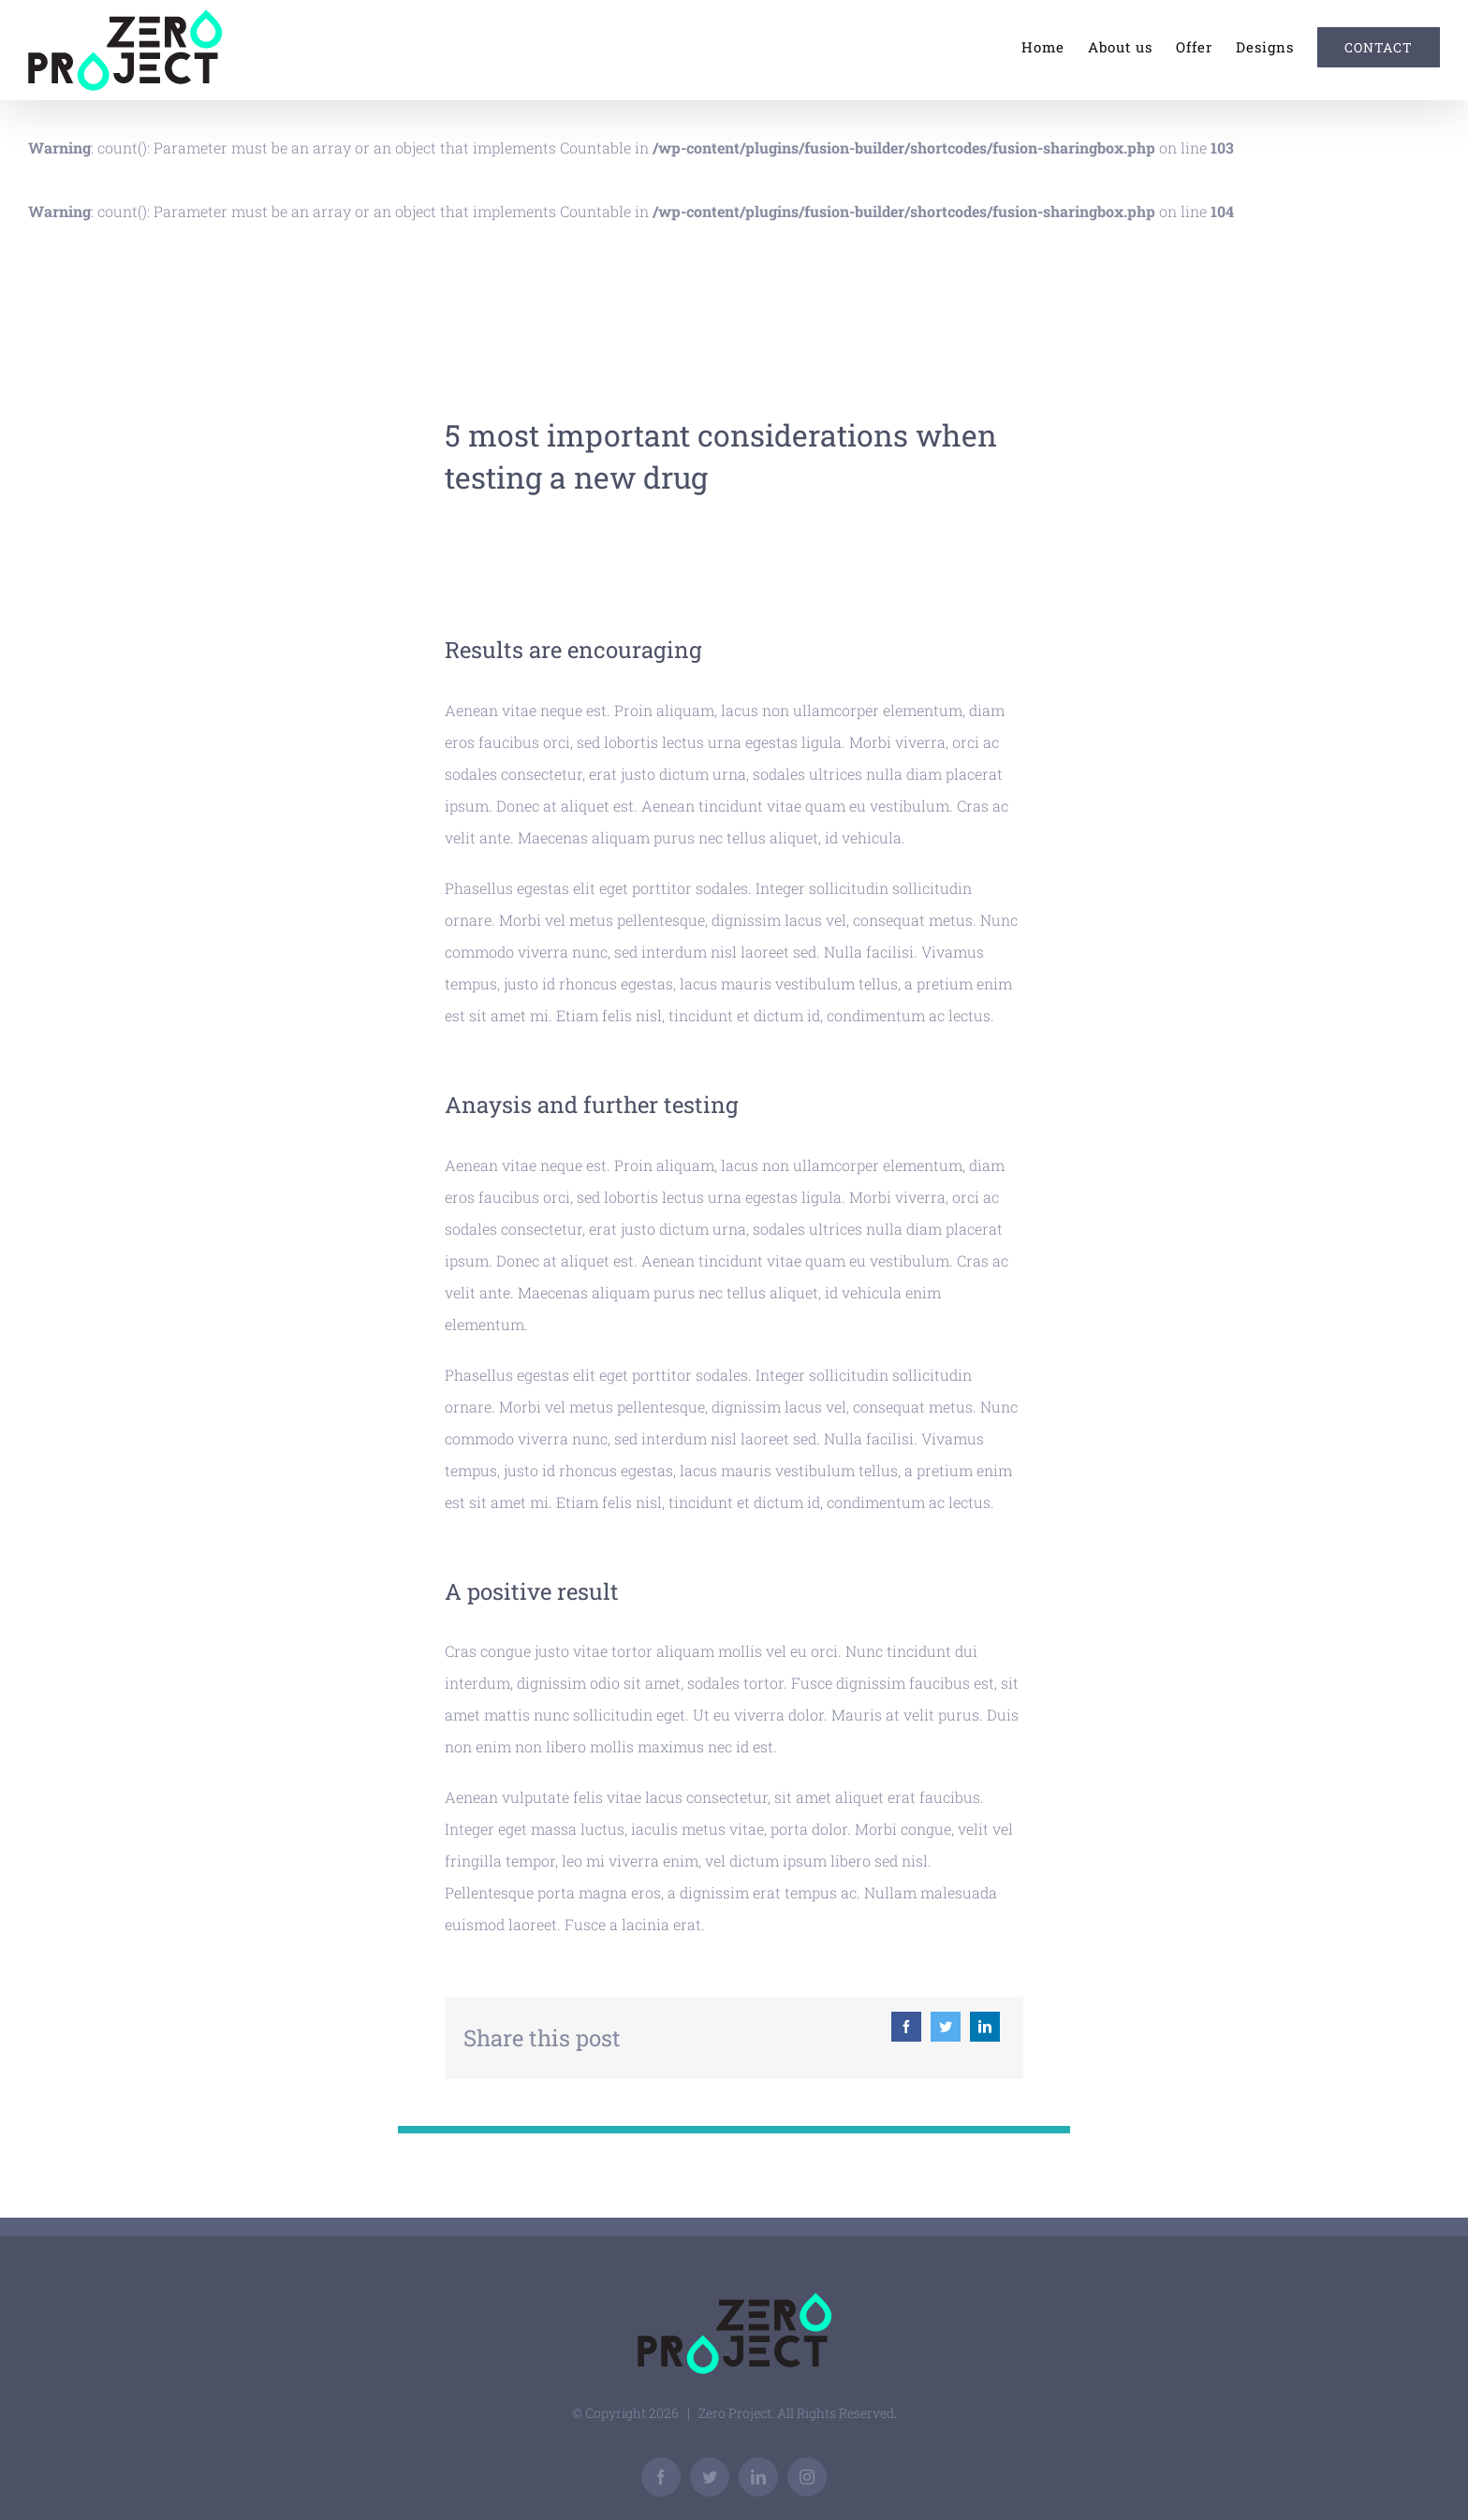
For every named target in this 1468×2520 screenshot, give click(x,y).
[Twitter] (946, 2027)
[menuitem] (1054, 47)
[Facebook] (906, 2027)
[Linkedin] (985, 2027)
